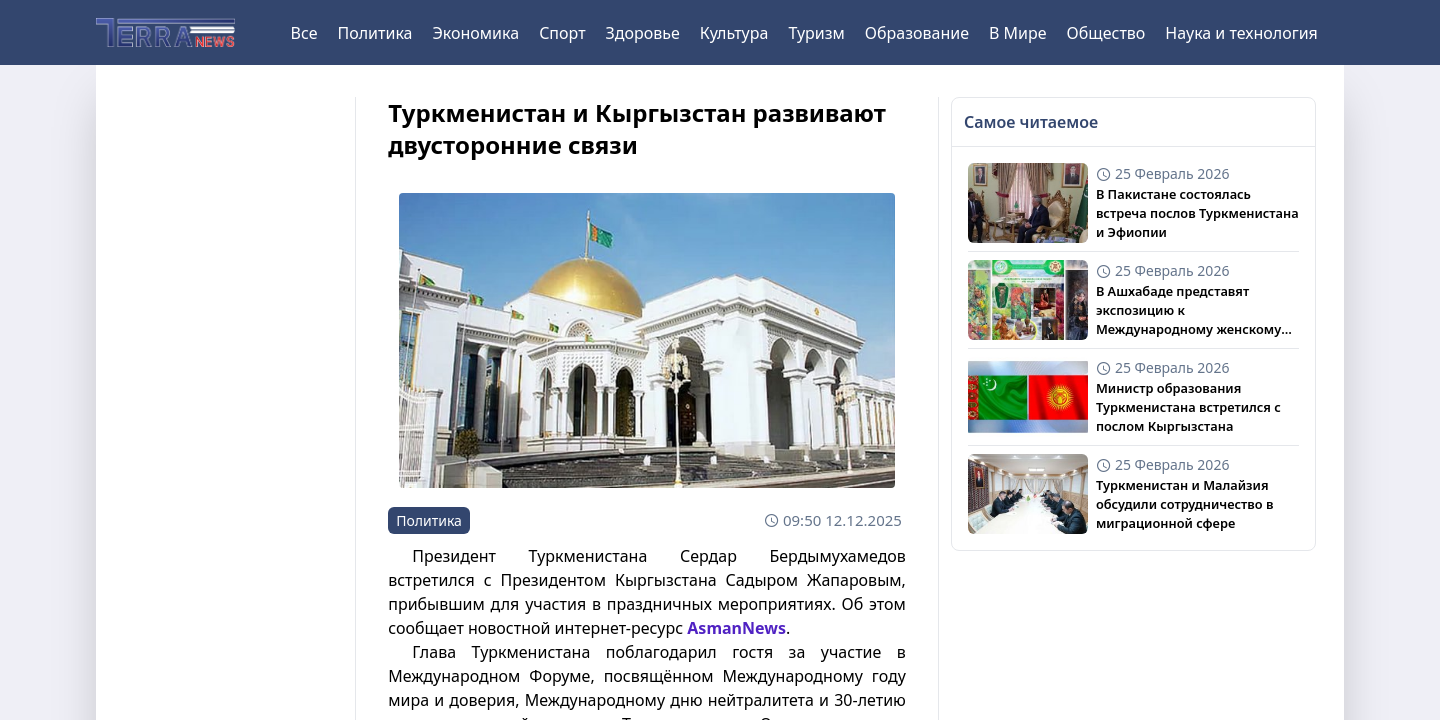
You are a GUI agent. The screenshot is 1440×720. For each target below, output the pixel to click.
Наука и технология (1241, 33)
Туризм (816, 33)
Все (304, 33)
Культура (734, 33)
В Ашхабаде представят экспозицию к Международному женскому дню (1188, 311)
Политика (374, 33)
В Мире (1018, 33)
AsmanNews (736, 628)
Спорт (562, 33)
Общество (1106, 33)
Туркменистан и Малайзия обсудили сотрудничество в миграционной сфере (1185, 504)
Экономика (475, 33)
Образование (917, 33)
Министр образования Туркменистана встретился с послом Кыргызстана (1188, 407)
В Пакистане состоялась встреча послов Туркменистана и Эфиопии (1197, 213)
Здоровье (643, 33)
